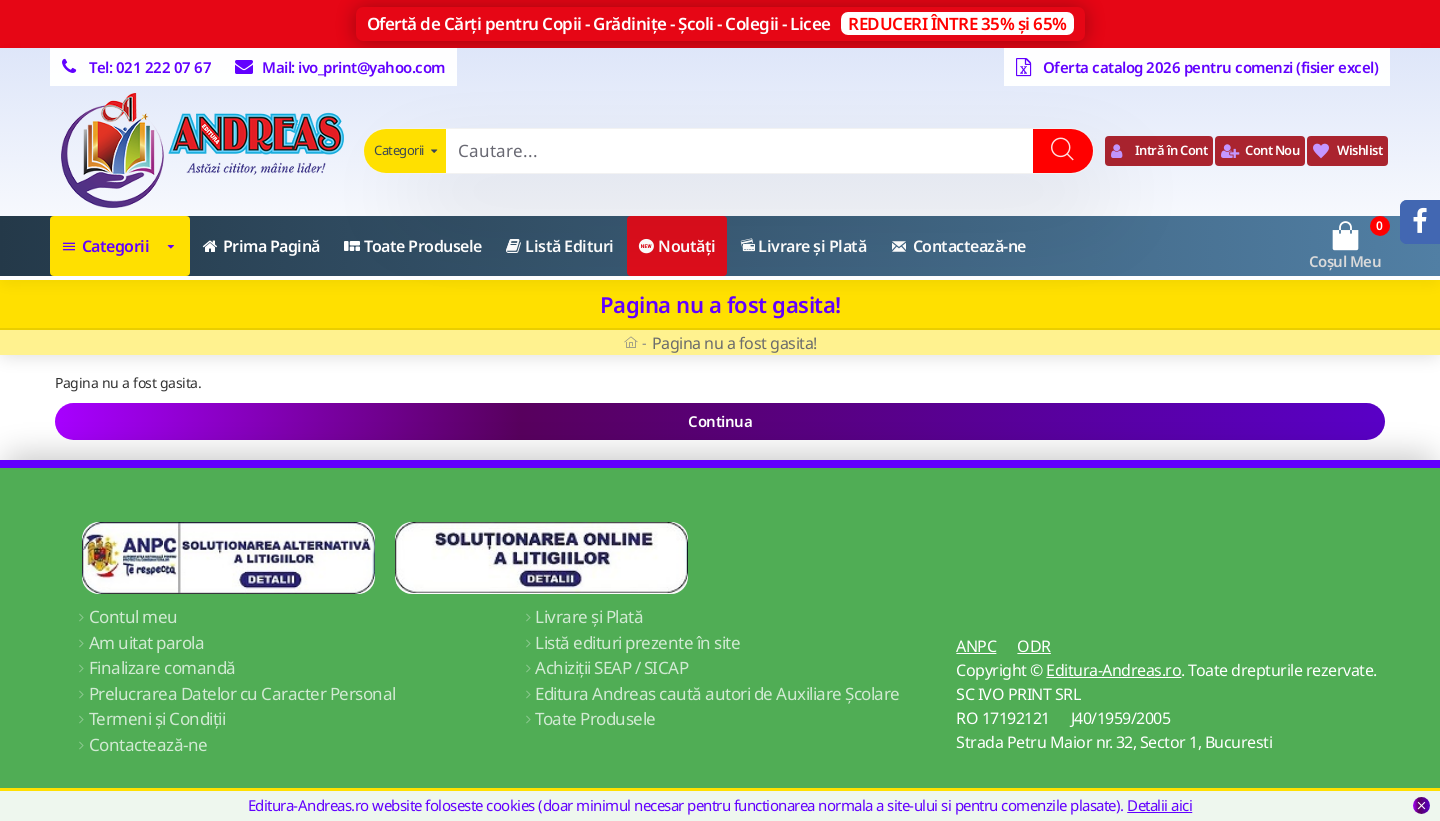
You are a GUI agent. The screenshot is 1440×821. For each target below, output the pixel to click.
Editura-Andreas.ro (1113, 670)
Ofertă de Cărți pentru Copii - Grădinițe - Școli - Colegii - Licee (720, 23)
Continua (720, 421)
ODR (1034, 646)
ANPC (976, 646)
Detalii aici (1159, 805)
